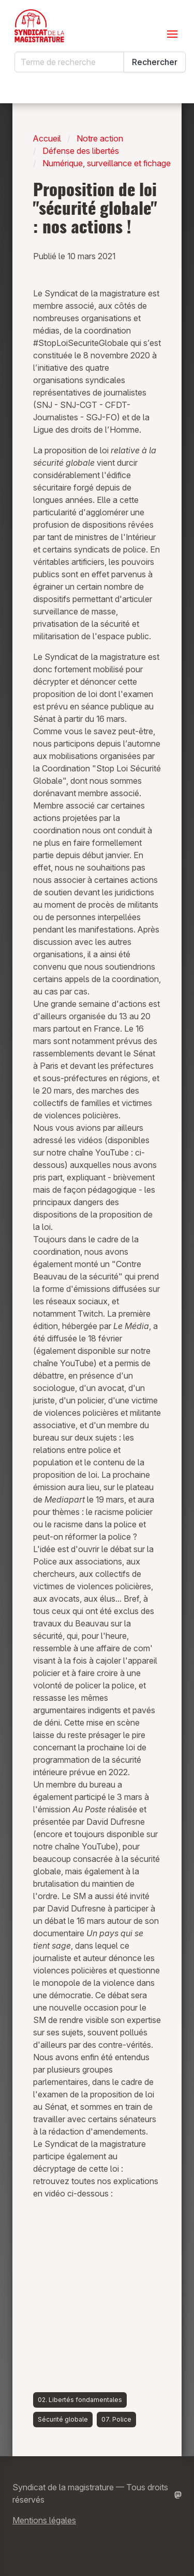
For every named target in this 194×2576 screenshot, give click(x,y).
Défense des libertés (80, 151)
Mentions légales (44, 2520)
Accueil (47, 138)
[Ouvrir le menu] (172, 34)
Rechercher (154, 62)
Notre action (100, 138)
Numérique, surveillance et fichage (106, 163)
